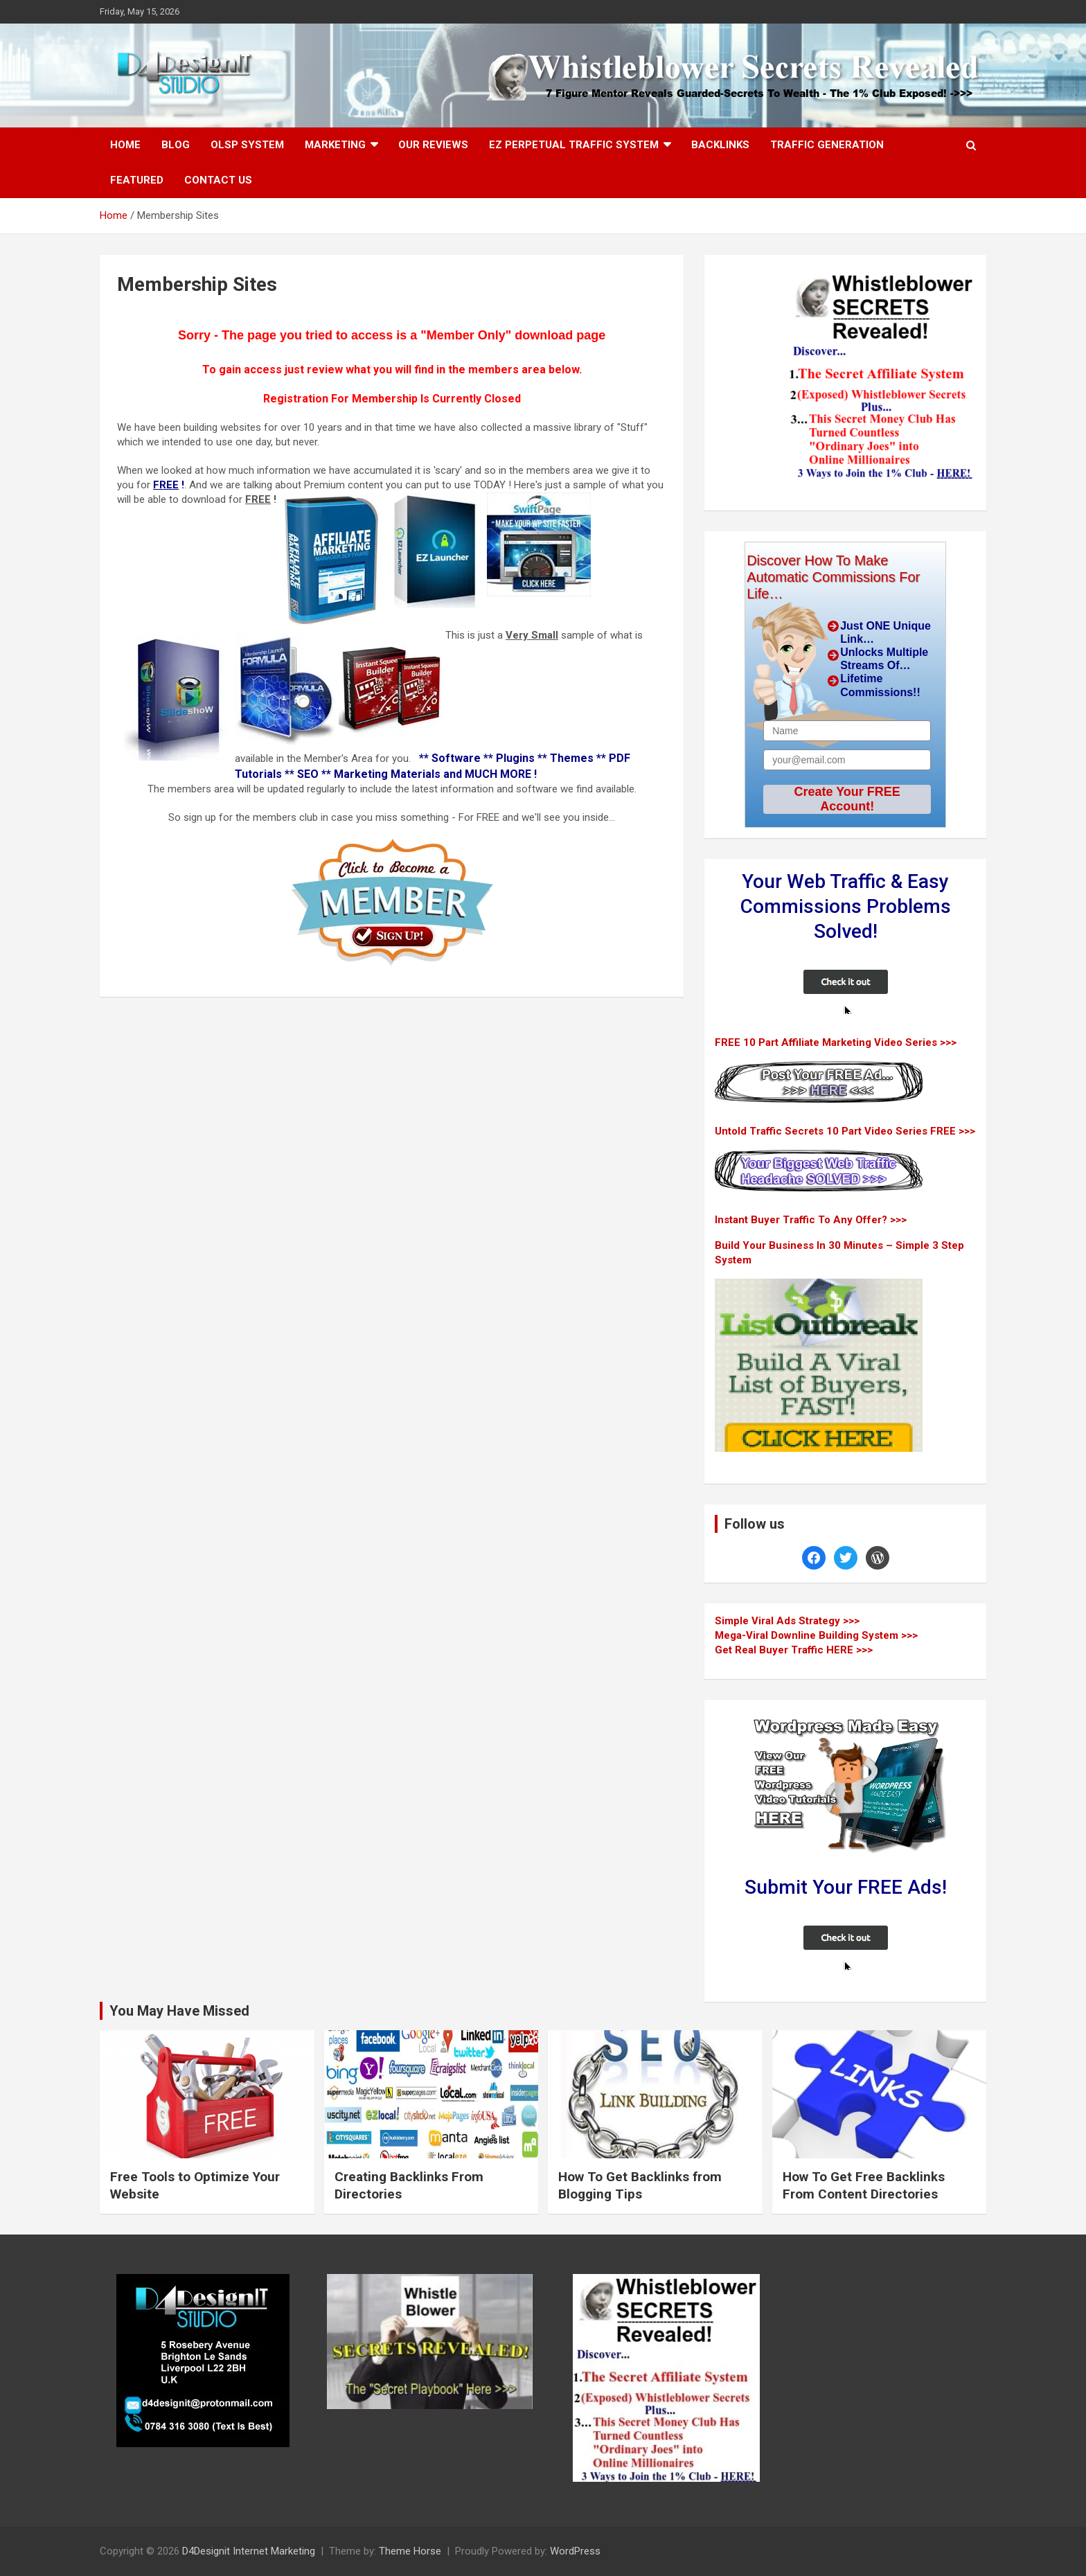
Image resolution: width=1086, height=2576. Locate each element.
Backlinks (720, 145)
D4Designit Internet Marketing (248, 2551)
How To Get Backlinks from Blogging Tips (640, 2185)
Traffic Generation (827, 145)
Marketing (335, 145)
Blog (175, 145)
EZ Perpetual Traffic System (574, 145)
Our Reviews (433, 145)
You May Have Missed (179, 2010)
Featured (136, 180)
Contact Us (218, 180)
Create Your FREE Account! (847, 799)
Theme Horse (410, 2551)
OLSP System (247, 145)
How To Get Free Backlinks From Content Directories (864, 2185)
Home (125, 145)
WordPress (575, 2551)
